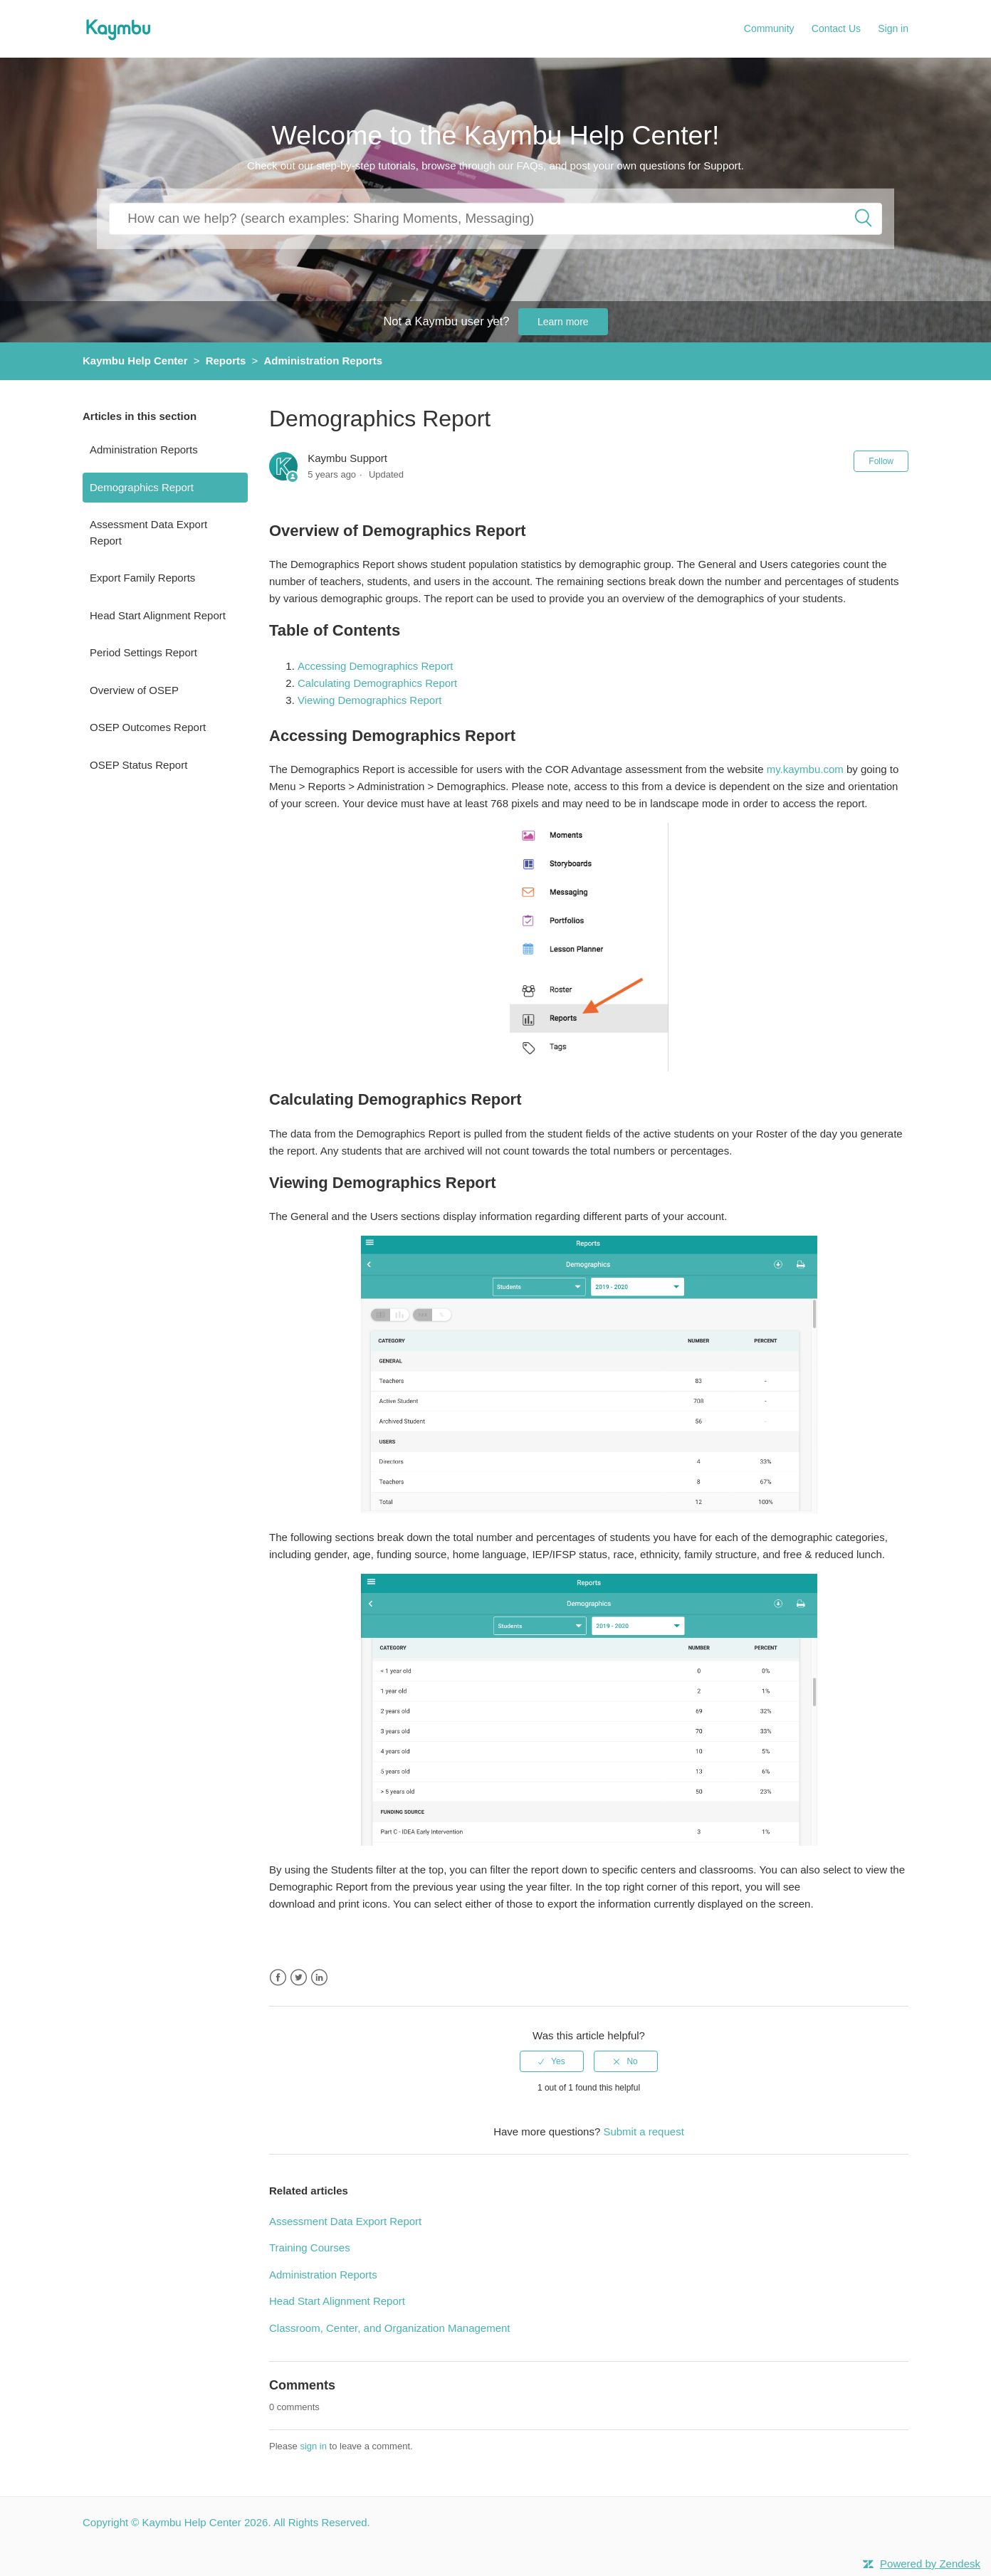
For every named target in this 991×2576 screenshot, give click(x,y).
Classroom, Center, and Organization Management (389, 2328)
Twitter (299, 1978)
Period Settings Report (143, 652)
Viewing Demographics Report (369, 700)
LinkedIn (319, 1978)
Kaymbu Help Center (135, 360)
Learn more (563, 321)
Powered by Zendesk (930, 2563)
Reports (226, 360)
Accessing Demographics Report (375, 666)
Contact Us (836, 28)
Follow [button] (881, 461)
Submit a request (643, 2131)
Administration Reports (322, 360)
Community (769, 28)
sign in (313, 2446)
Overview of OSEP (134, 690)
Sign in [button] (893, 28)
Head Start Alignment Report (158, 615)
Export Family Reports (142, 578)
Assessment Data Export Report (148, 532)
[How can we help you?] (495, 218)
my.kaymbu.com (805, 769)
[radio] (552, 2061)
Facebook (278, 1978)
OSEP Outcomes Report (148, 727)
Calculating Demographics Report (377, 683)
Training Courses (309, 2247)
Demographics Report (142, 487)
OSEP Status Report (138, 765)
